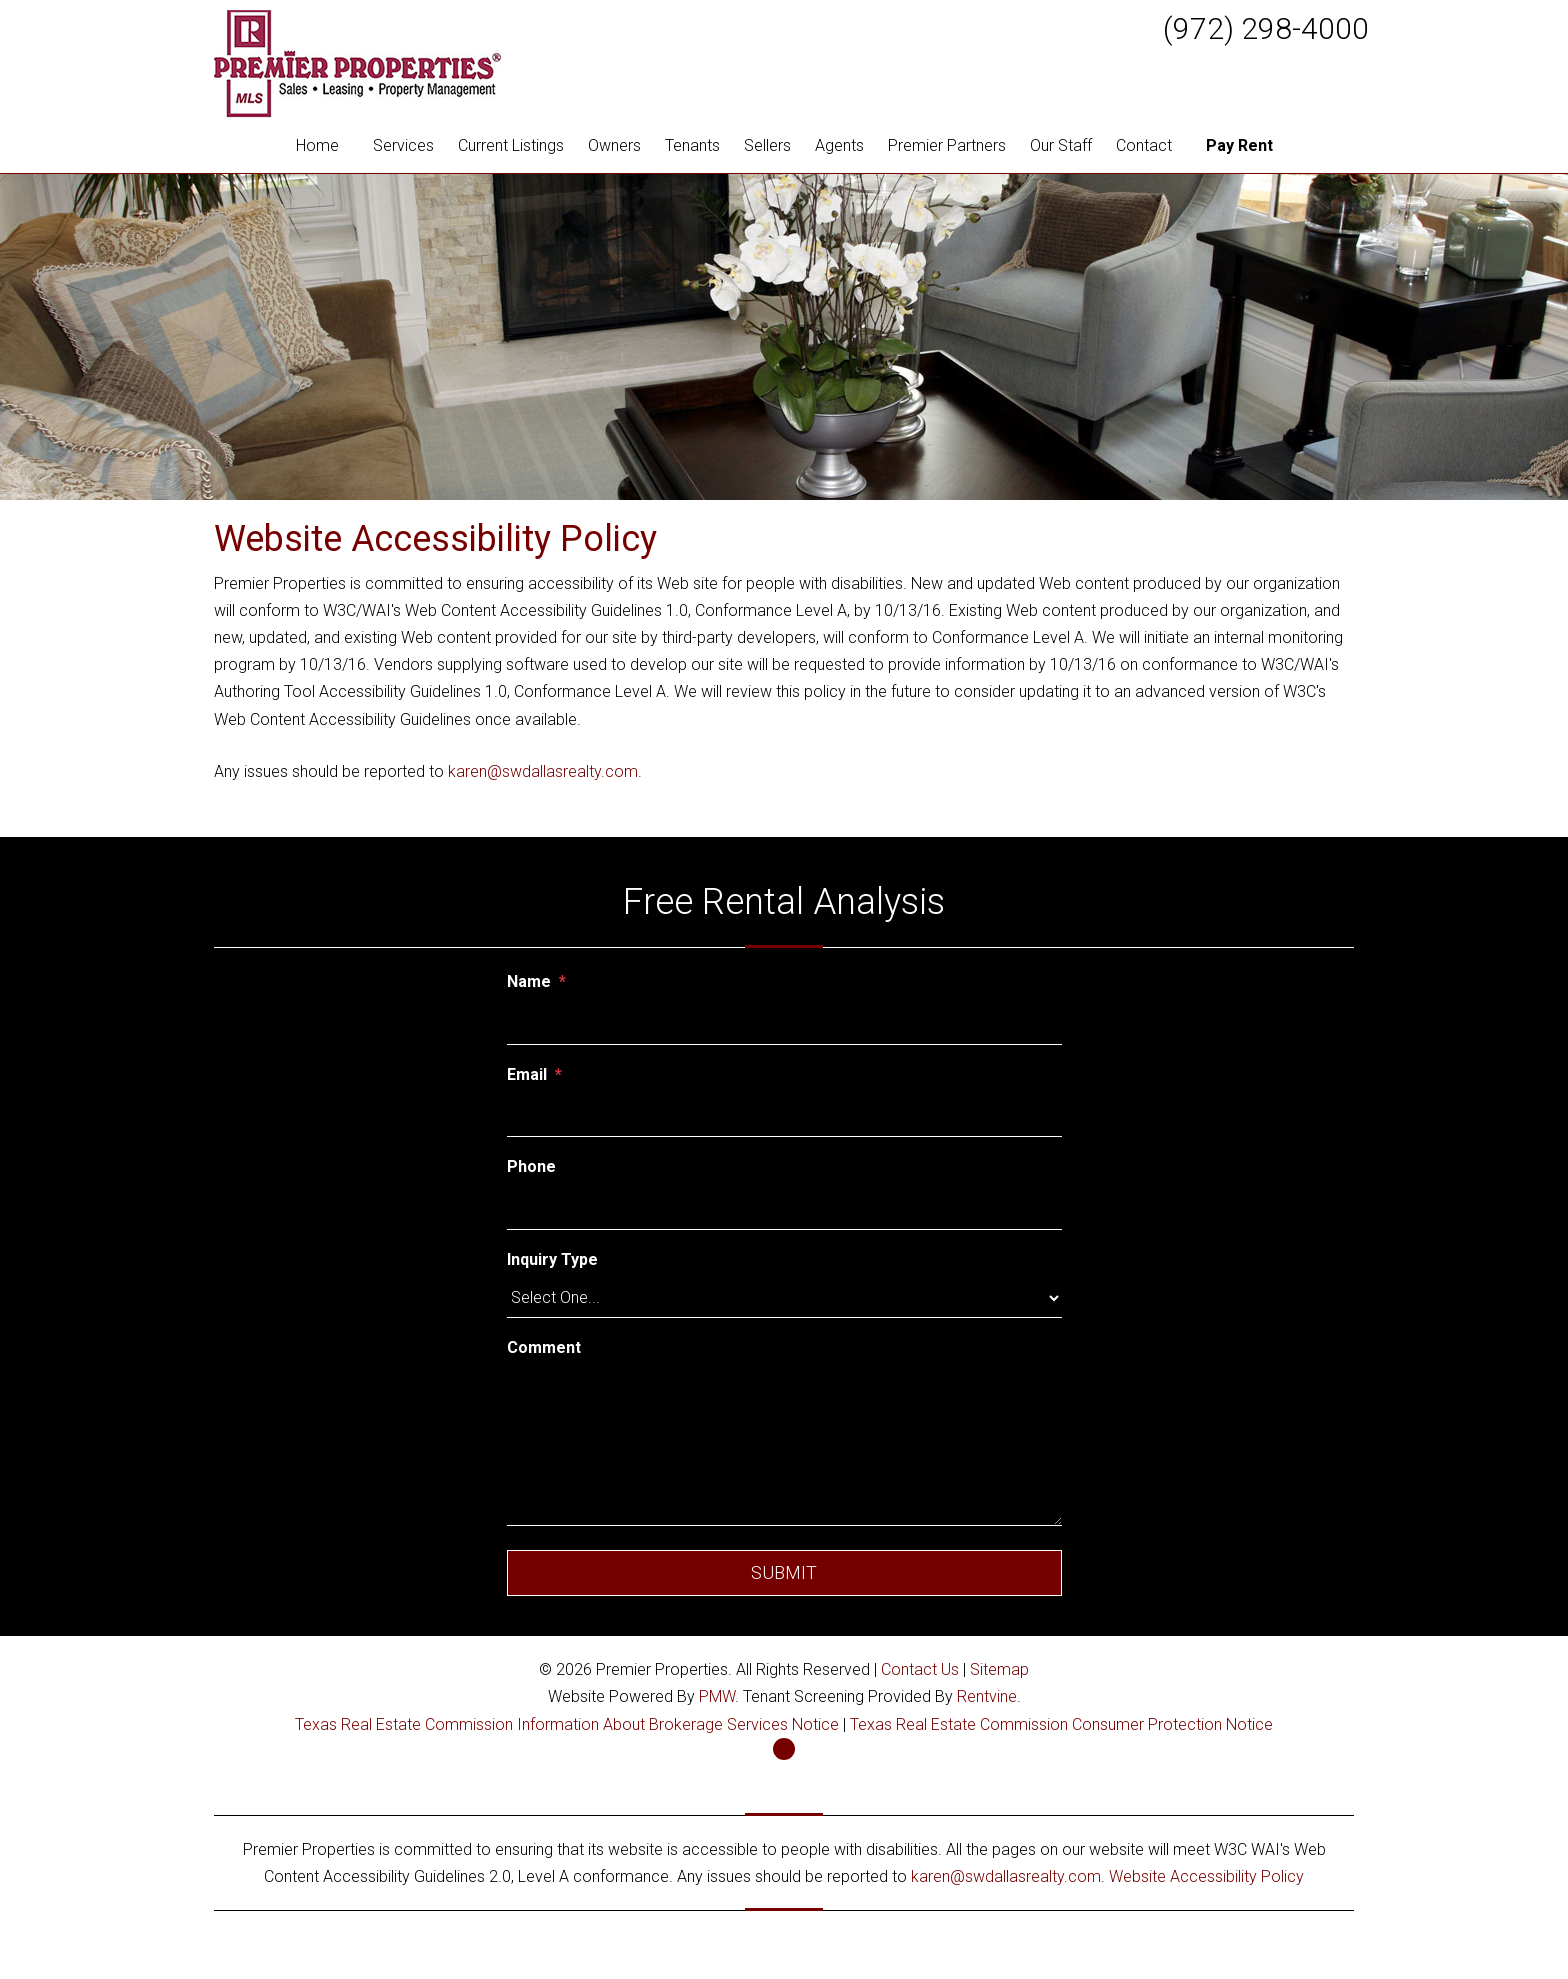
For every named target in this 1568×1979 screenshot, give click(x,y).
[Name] (784, 1023)
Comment (544, 1347)
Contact (1144, 145)
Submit (784, 1572)
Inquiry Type (552, 1259)
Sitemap (999, 1669)
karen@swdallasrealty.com (543, 771)
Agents (839, 145)
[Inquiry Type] (784, 1298)
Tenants (692, 145)
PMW (717, 1696)
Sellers (767, 145)
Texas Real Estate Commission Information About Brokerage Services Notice (567, 1724)
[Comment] (784, 1446)
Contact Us (920, 1669)
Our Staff (1061, 145)
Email (527, 1074)
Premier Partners (947, 145)
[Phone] (784, 1207)
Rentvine (987, 1696)
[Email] (784, 1115)
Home (317, 145)
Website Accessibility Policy (1206, 1876)
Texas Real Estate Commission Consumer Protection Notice (1061, 1724)
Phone (531, 1166)
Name (529, 981)
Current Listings (511, 145)
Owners (614, 145)
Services (403, 145)
